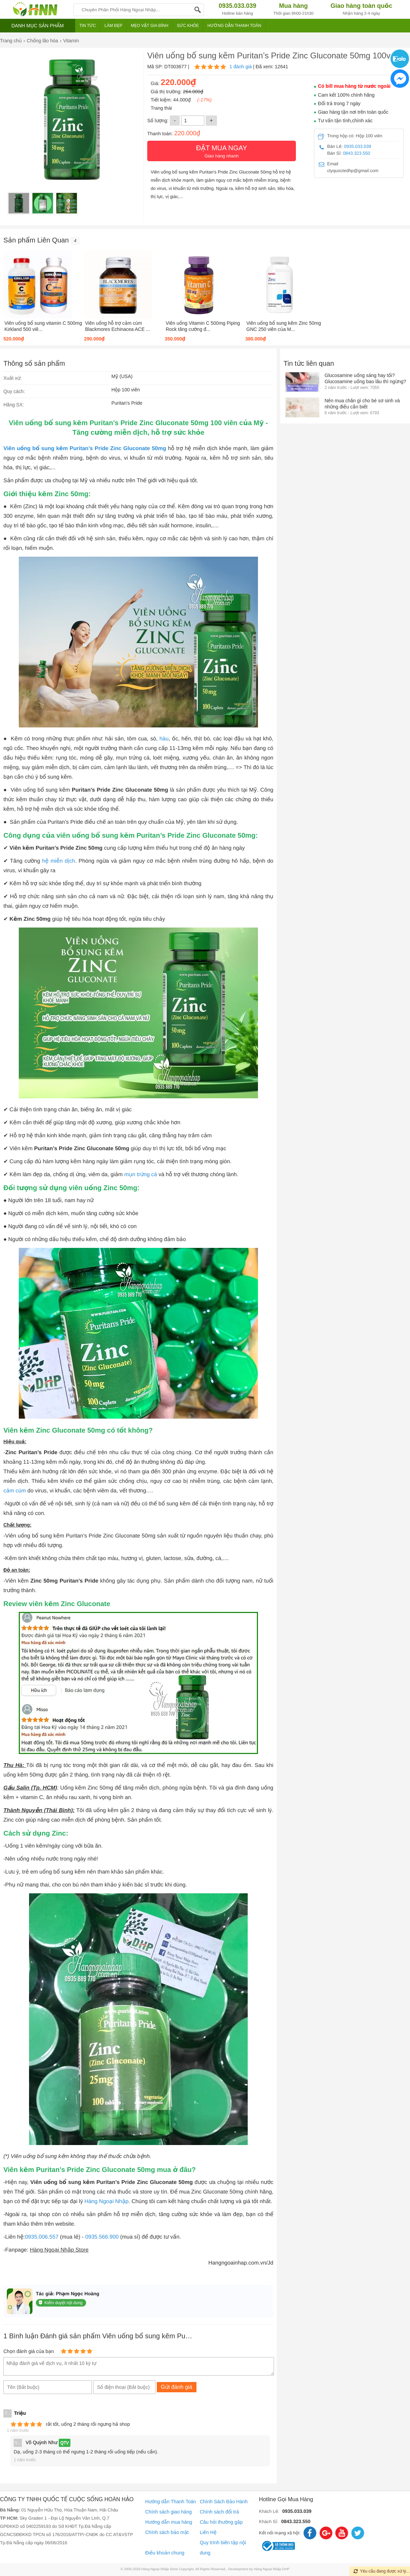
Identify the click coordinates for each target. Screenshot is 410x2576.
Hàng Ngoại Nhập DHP (272, 2569)
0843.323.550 (356, 153)
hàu (164, 739)
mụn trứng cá (140, 1175)
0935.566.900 (102, 2237)
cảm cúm (14, 1491)
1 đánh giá (240, 66)
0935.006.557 (41, 2237)
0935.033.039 (357, 146)
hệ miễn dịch (58, 861)
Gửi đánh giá (176, 2387)
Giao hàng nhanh (221, 150)
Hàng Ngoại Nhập (106, 2201)
